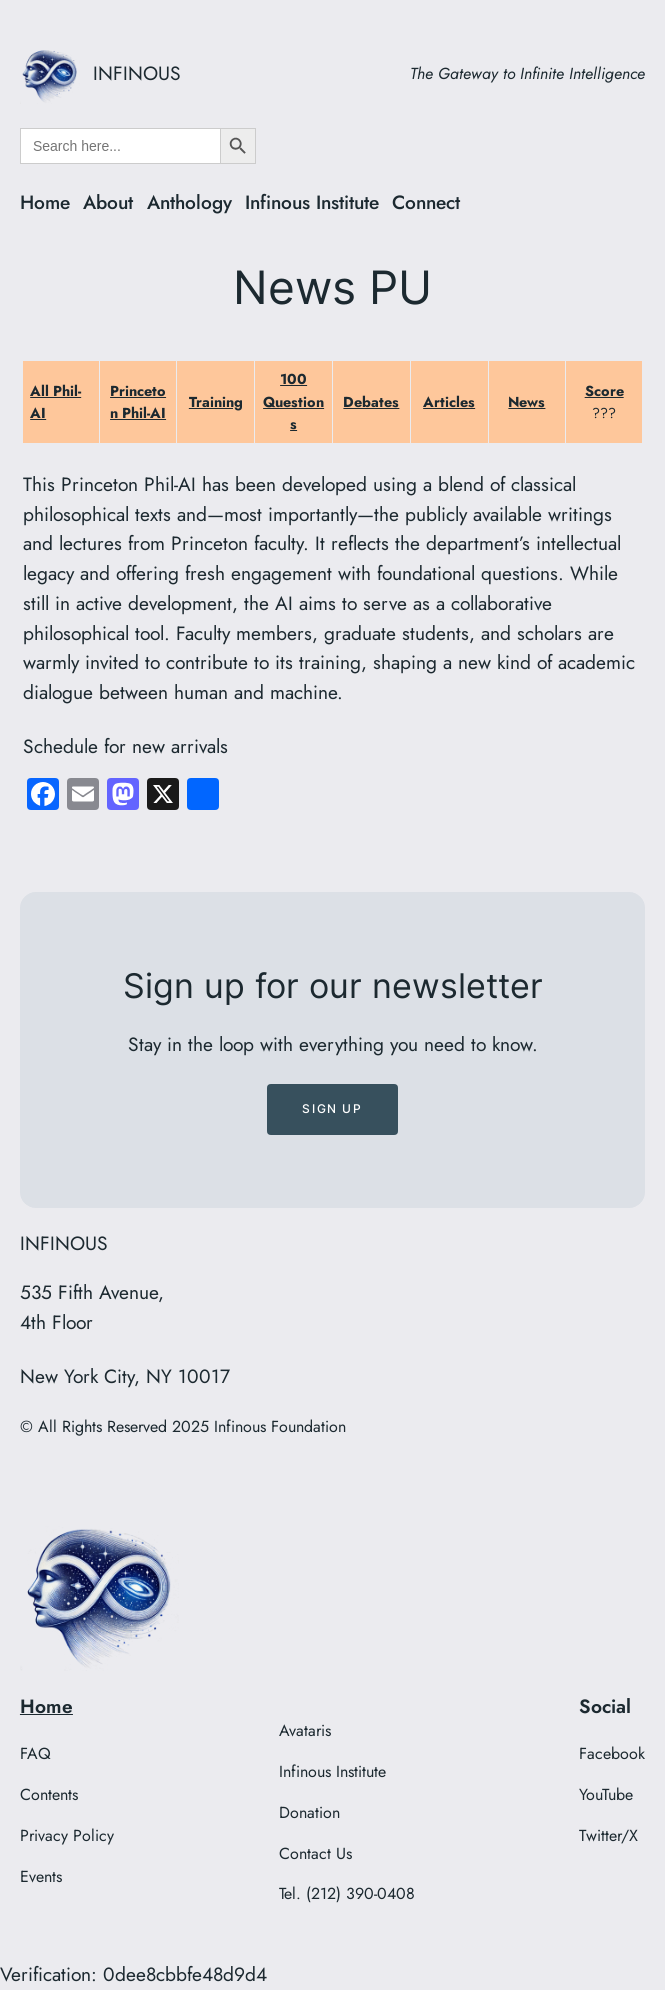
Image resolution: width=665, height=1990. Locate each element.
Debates (371, 402)
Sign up (332, 1108)
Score (604, 391)
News (526, 402)
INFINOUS (137, 73)
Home (46, 1706)
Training (216, 402)
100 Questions (293, 401)
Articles (449, 402)
